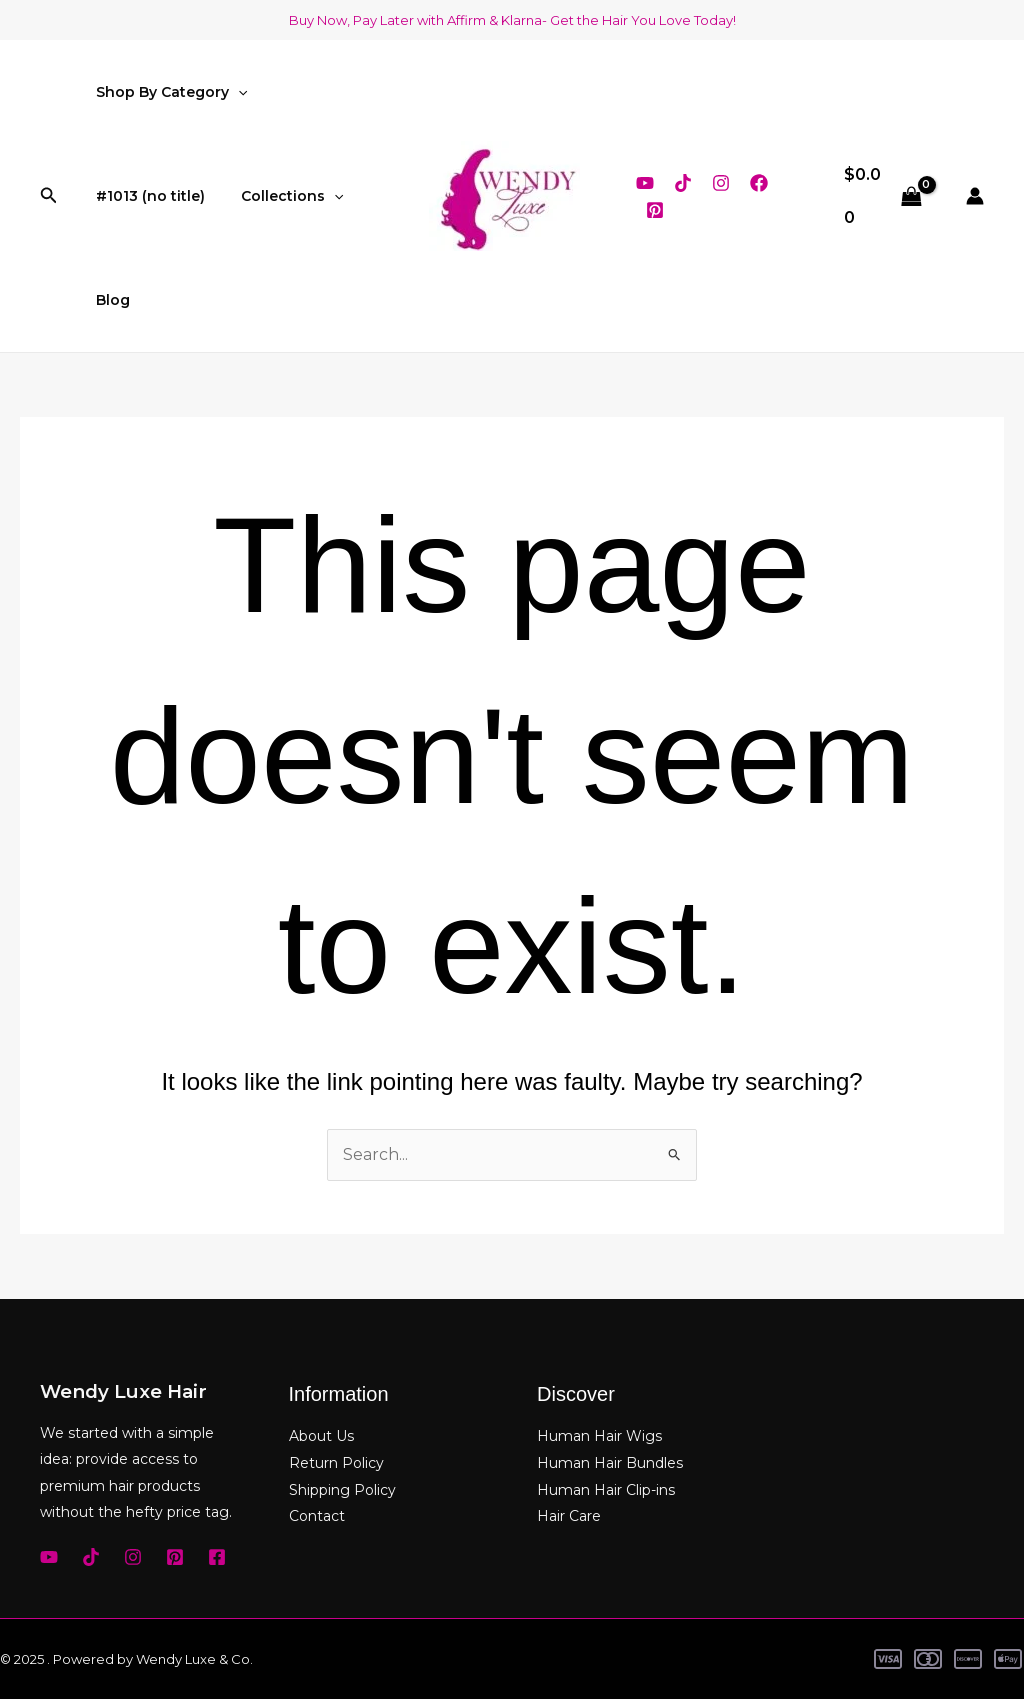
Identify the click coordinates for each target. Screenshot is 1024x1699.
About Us (321, 1436)
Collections (280, 196)
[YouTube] (645, 183)
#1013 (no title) (146, 196)
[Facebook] (759, 183)
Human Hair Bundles (610, 1462)
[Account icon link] (975, 196)
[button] (49, 196)
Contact (317, 1515)
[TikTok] (683, 183)
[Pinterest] (655, 210)
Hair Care (569, 1515)
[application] (234, 92)
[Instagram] (721, 183)
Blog (109, 300)
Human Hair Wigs (599, 1436)
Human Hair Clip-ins (606, 1488)
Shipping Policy (342, 1488)
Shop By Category (167, 92)
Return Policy (336, 1462)
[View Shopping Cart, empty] (883, 195)
